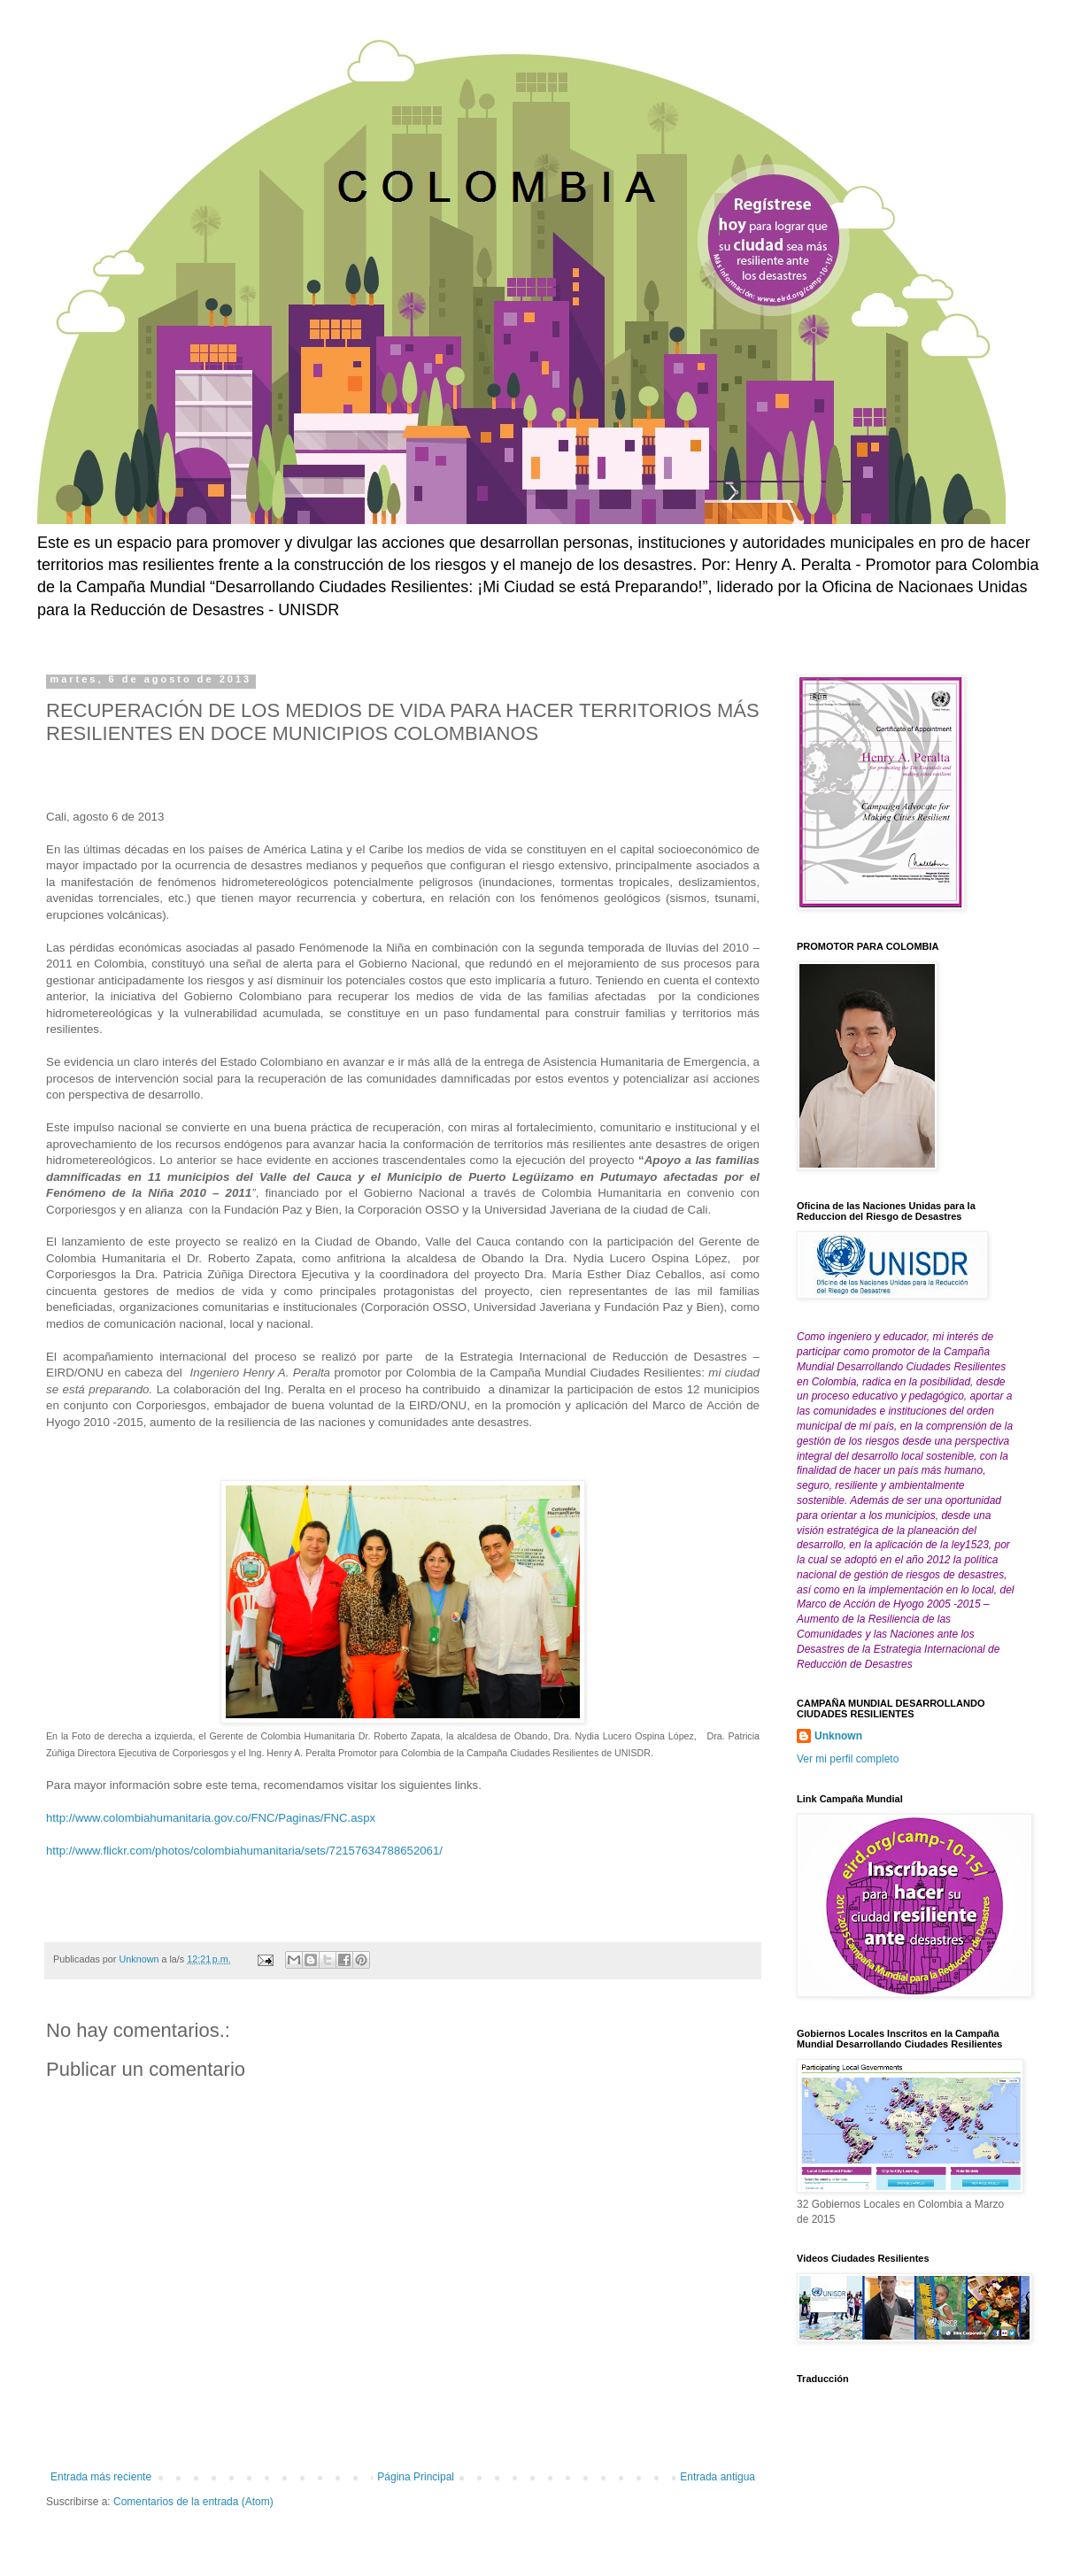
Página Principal (415, 2477)
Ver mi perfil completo (848, 1759)
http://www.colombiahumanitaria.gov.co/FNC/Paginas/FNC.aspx (210, 1817)
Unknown (838, 1736)
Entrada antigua (717, 2477)
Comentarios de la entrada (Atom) (193, 2501)
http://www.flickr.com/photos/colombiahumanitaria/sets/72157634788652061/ (244, 1850)
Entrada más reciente (100, 2477)
